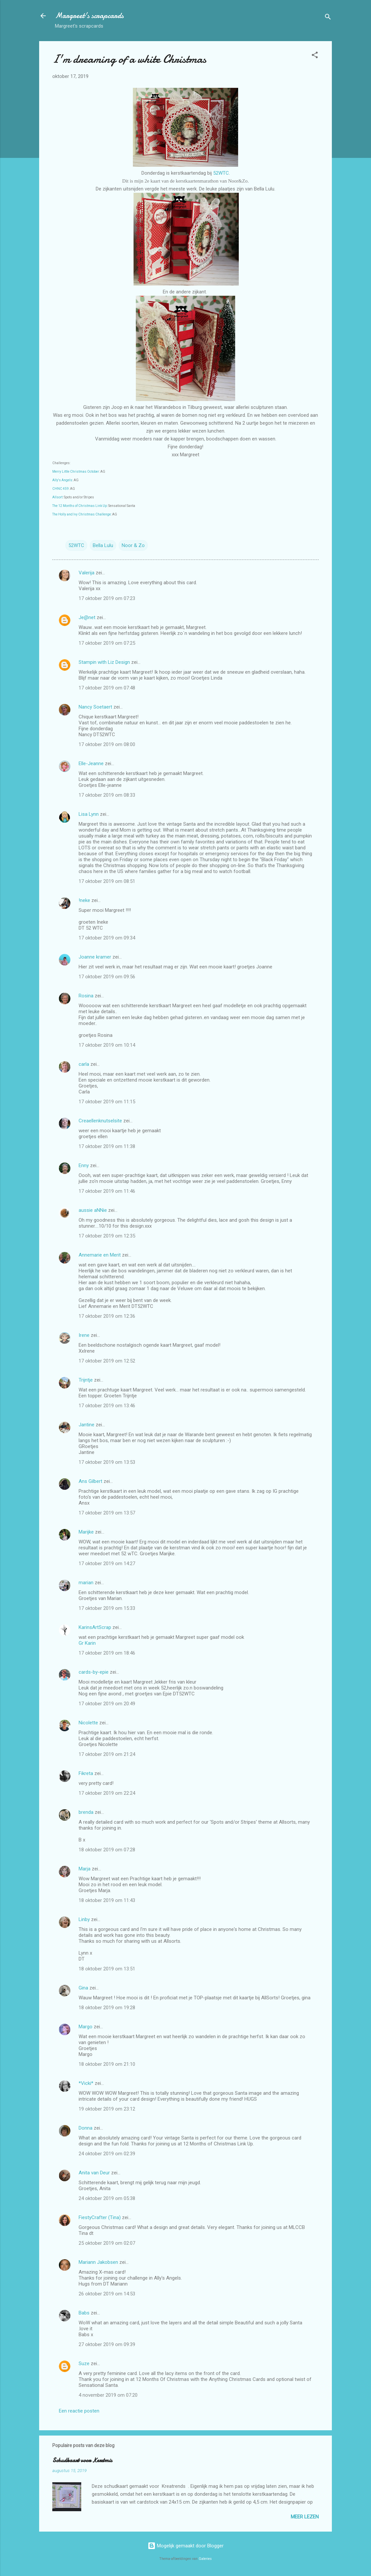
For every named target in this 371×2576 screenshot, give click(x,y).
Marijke (86, 1532)
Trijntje (86, 1380)
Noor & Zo (133, 545)
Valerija (86, 573)
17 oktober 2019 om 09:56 (107, 977)
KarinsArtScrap (95, 1627)
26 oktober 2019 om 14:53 (107, 2294)
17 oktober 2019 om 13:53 (107, 1462)
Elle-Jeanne (91, 763)
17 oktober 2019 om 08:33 (107, 795)
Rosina (86, 996)
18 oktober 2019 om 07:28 (107, 1850)
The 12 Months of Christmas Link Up (79, 506)
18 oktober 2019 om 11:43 (107, 1900)
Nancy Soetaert (95, 707)
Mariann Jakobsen (98, 2262)
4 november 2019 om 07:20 (108, 2395)
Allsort (57, 497)
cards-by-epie (94, 1672)
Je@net (87, 617)
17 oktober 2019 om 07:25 (107, 643)
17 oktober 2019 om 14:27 (107, 1563)
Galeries (205, 2559)
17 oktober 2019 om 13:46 (107, 1406)
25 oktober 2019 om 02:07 (107, 2243)
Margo (85, 2027)
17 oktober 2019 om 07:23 (107, 598)
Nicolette (88, 1723)
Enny (84, 1165)
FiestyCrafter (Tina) (100, 2217)
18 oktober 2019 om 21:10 (107, 2064)
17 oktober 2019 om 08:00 (107, 744)
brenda (86, 1812)
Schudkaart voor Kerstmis (82, 2460)
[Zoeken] (328, 18)
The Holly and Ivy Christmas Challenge (81, 514)
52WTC (221, 173)
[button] (315, 56)
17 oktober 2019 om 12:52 (107, 1361)
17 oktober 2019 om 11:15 (107, 1102)
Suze (84, 2363)
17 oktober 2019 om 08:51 (107, 881)
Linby (84, 1919)
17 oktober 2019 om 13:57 (107, 1513)
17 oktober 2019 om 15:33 (107, 1608)
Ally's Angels (62, 480)
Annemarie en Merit (100, 1255)
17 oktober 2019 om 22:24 (107, 1793)
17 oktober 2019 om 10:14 (107, 1045)
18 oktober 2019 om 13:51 (107, 1969)
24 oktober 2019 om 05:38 (107, 2198)
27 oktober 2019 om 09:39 (107, 2344)
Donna (85, 2128)
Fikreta (86, 1773)
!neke (84, 900)
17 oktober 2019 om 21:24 (107, 1754)
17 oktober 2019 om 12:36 (107, 1316)
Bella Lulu (103, 545)
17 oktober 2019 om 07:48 (107, 688)
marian (86, 1583)
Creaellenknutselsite (100, 1121)
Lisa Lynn (89, 814)
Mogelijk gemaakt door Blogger (186, 2546)
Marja (84, 1869)
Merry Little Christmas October (75, 471)
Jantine (86, 1425)
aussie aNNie (93, 1210)
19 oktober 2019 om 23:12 (107, 2109)
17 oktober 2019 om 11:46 (107, 1191)
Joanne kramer (95, 957)
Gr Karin (87, 1643)
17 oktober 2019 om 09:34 (107, 938)
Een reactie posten (79, 2411)
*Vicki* (86, 2083)
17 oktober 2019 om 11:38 (107, 1146)
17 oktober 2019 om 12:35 (107, 1236)
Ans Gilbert (91, 1481)
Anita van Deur (94, 2173)
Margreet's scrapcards (89, 15)
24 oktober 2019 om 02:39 (107, 2154)
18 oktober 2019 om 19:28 (107, 2008)
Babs (84, 2313)
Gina (83, 1988)
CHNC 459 (60, 488)
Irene (84, 1335)
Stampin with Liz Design (104, 662)
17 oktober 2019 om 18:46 (107, 1653)
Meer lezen (305, 2517)
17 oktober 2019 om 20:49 (107, 1704)
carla (84, 1064)
